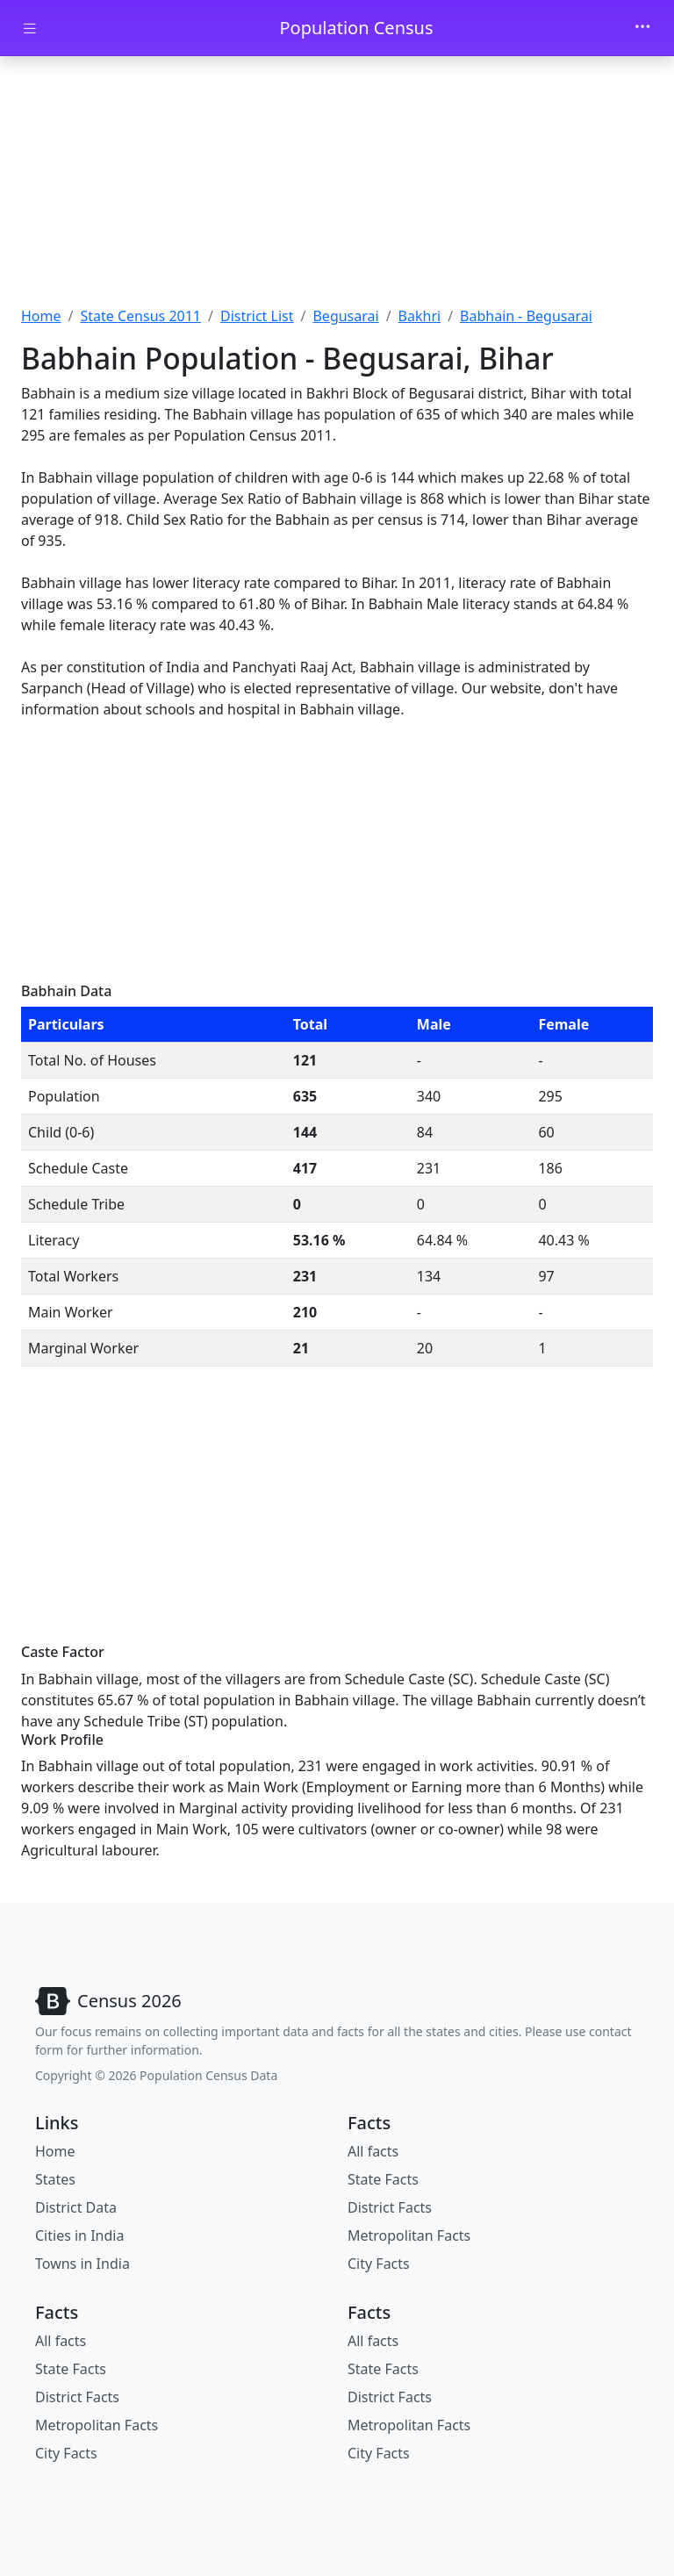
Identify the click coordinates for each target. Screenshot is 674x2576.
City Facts (379, 2263)
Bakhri (419, 316)
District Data (76, 2207)
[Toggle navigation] (642, 28)
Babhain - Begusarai (526, 316)
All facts (373, 2151)
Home (41, 316)
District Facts (390, 2207)
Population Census (356, 27)
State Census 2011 (140, 316)
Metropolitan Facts (409, 2235)
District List (257, 316)
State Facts (383, 2179)
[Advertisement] (337, 187)
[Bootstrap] (108, 2001)
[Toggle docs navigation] (30, 28)
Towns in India (82, 2263)
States (55, 2179)
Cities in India (79, 2235)
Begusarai (345, 316)
